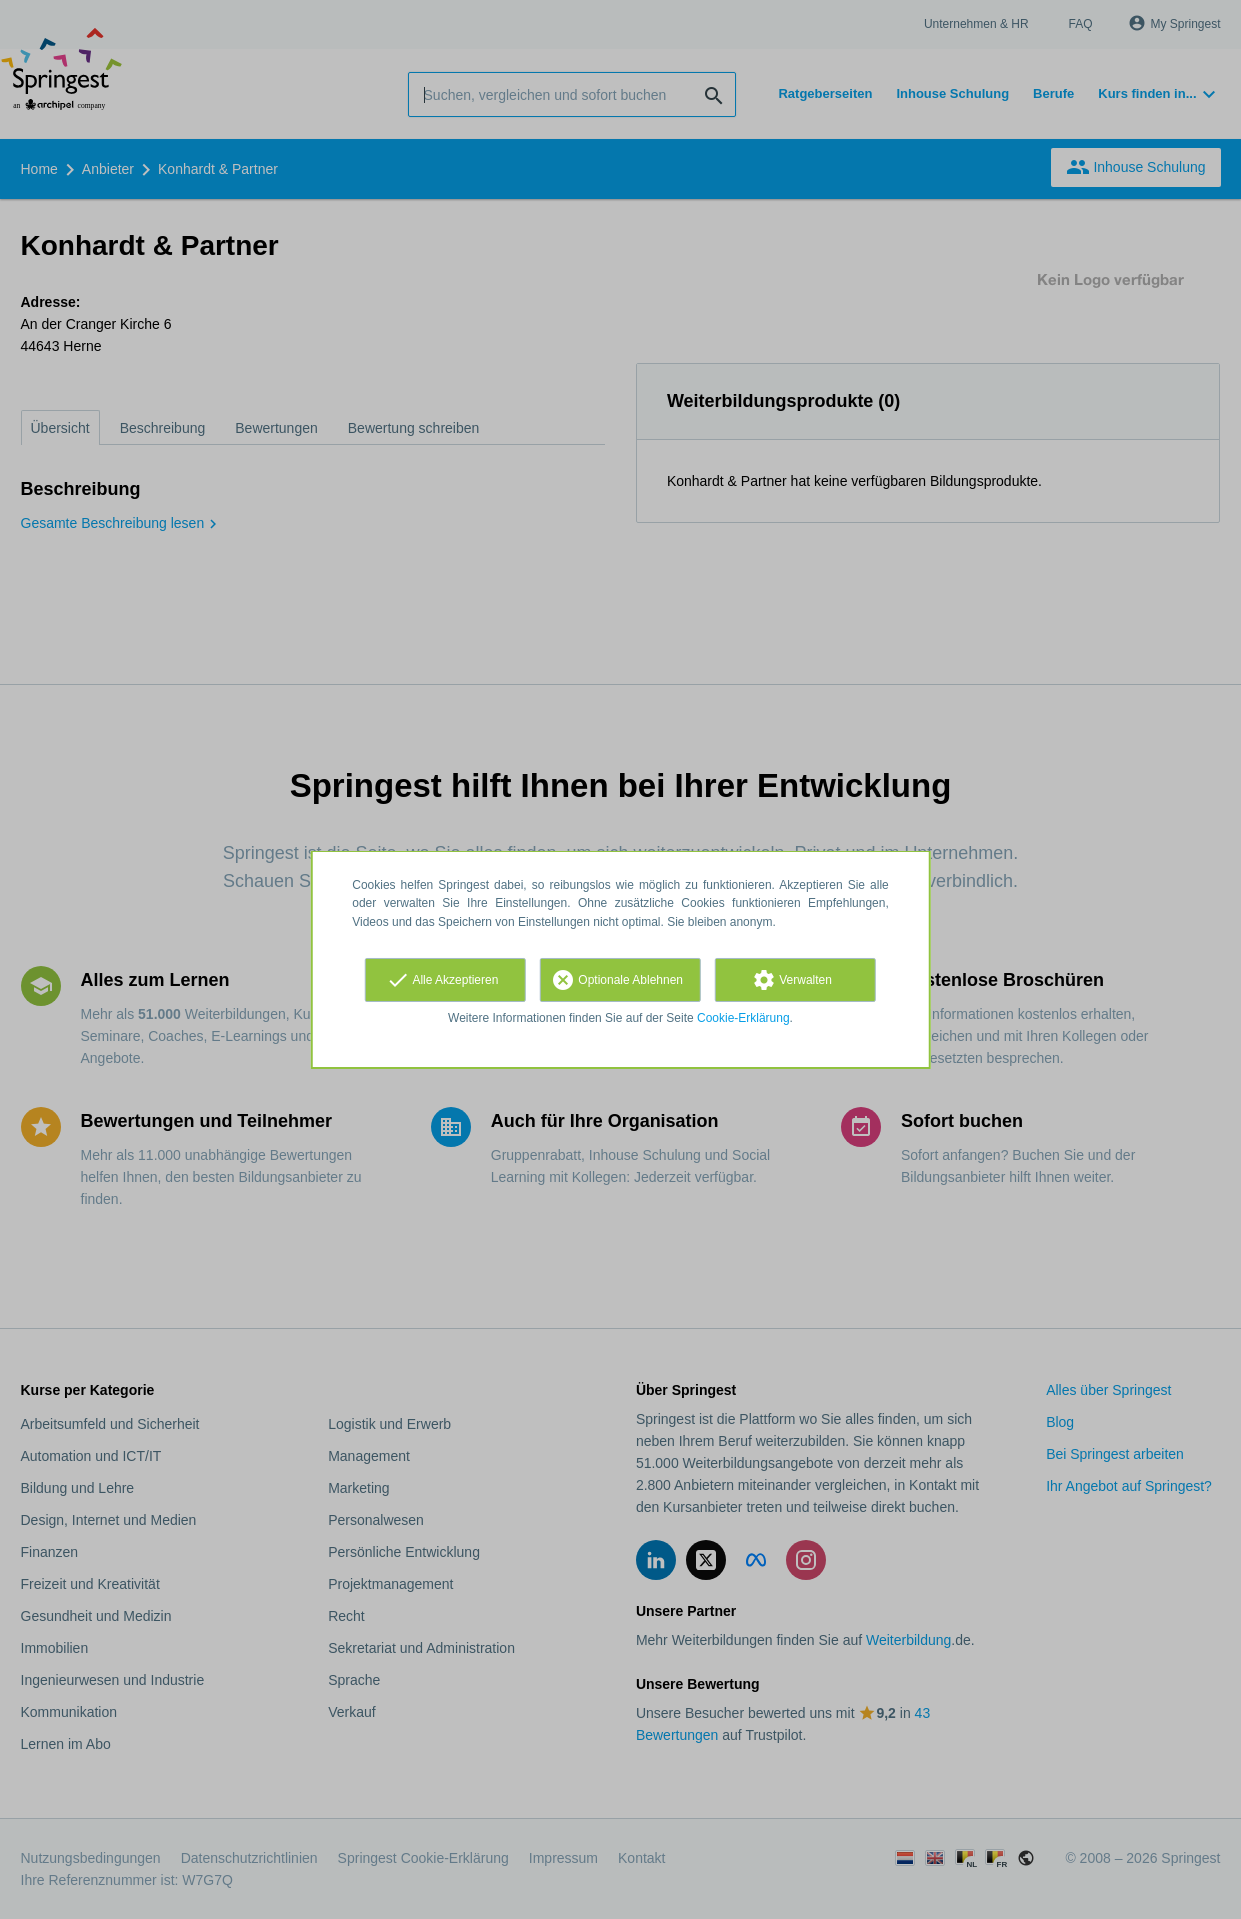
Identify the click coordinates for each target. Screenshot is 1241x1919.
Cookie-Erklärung (743, 1018)
